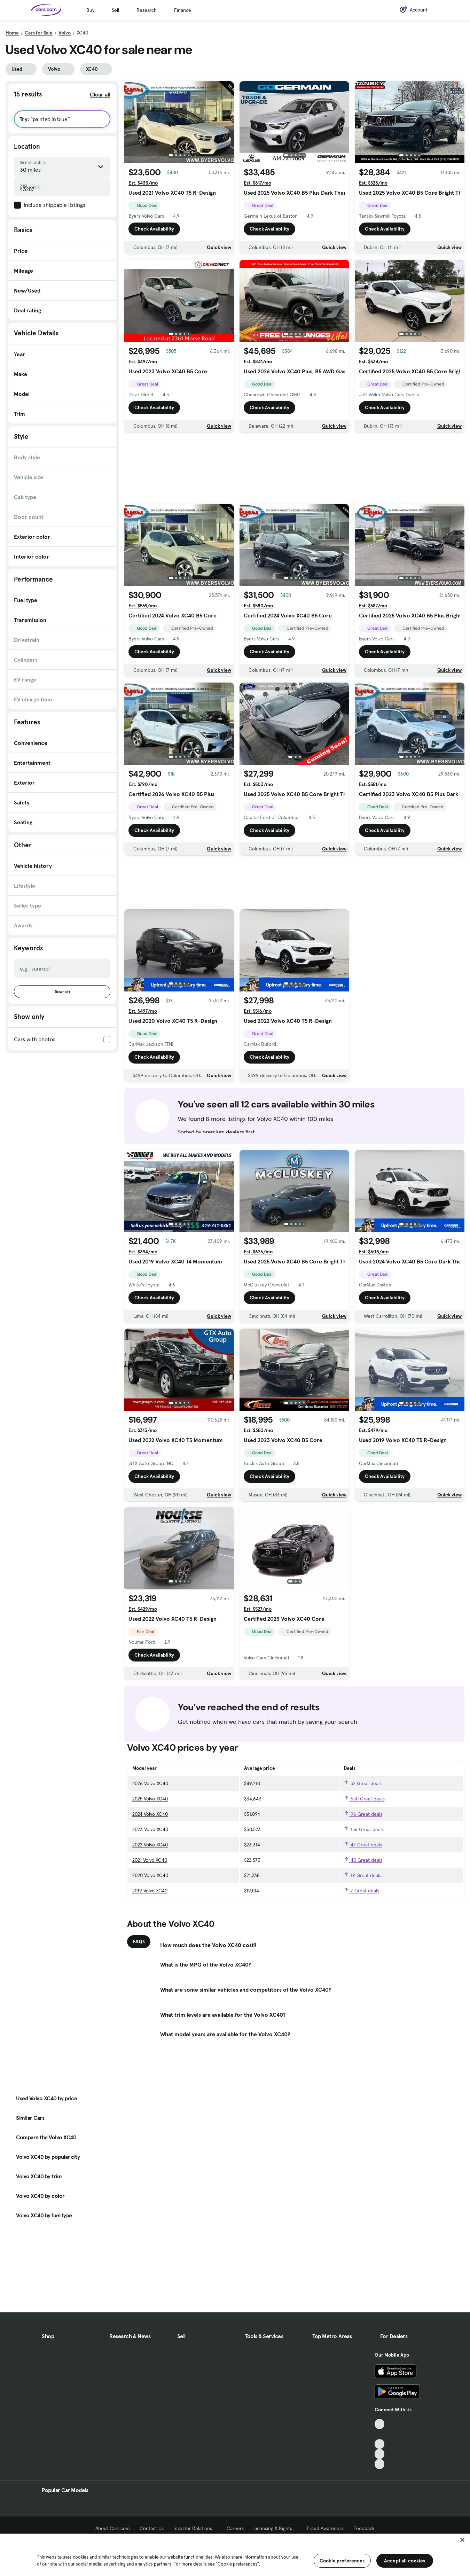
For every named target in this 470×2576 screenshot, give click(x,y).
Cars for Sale (39, 33)
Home (12, 33)
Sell (115, 10)
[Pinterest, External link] (380, 2464)
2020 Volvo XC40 (150, 1875)
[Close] (462, 2539)
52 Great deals (363, 1783)
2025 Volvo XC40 (150, 1799)
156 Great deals (364, 1829)
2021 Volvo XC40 (149, 1860)
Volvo (64, 33)
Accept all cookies (404, 2561)
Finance (182, 10)
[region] (235, 2554)
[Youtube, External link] (380, 2444)
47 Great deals (363, 1845)
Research (146, 10)
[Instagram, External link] (380, 2454)
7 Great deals (361, 1891)
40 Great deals (363, 1860)
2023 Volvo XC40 (150, 1829)
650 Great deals (364, 1799)
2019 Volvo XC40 (149, 1891)
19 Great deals (362, 1875)
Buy (90, 10)
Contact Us (152, 2528)
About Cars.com (112, 2528)
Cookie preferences (342, 2561)
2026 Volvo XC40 (150, 1783)
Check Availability (154, 229)
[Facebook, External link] (380, 2434)
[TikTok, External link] (380, 2424)
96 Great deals (363, 1814)
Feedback (364, 2528)
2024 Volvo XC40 (150, 1814)
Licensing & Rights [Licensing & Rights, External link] (275, 2528)
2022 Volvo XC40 (150, 1845)
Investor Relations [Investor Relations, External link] (195, 2528)
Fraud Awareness (325, 2528)
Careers (235, 2528)
